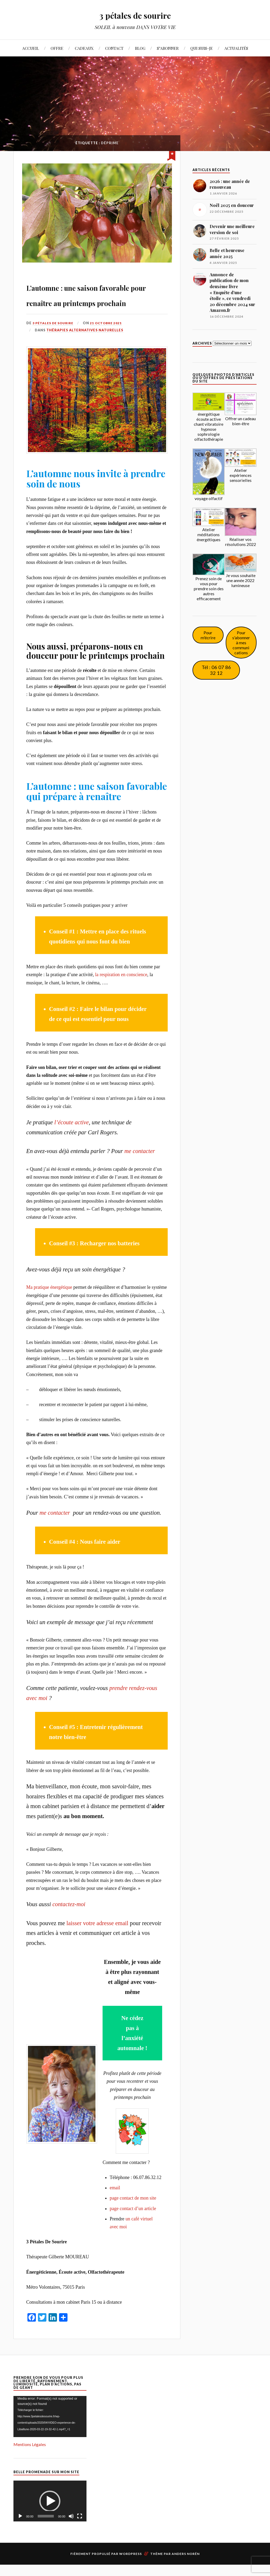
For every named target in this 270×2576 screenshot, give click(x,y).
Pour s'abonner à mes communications (241, 642)
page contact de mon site (133, 2211)
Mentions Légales (29, 2458)
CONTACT (114, 48)
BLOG (140, 48)
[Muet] (71, 2530)
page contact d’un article (133, 2222)
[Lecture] (20, 2530)
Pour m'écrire (208, 635)
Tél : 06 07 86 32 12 (216, 670)
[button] (49, 2514)
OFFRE (57, 48)
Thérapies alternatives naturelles (84, 344)
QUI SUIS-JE (201, 48)
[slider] (46, 2530)
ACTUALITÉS (236, 48)
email (115, 2201)
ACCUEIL (30, 48)
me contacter (140, 1164)
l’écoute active (71, 1136)
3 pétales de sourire (135, 14)
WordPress (130, 2567)
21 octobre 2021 (110, 337)
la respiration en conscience (121, 988)
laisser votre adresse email (97, 1936)
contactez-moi (68, 1918)
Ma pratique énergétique (49, 1301)
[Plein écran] (79, 2530)
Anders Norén (186, 2567)
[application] (49, 2430)
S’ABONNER (168, 48)
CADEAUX (84, 48)
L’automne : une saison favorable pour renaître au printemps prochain (96, 300)
